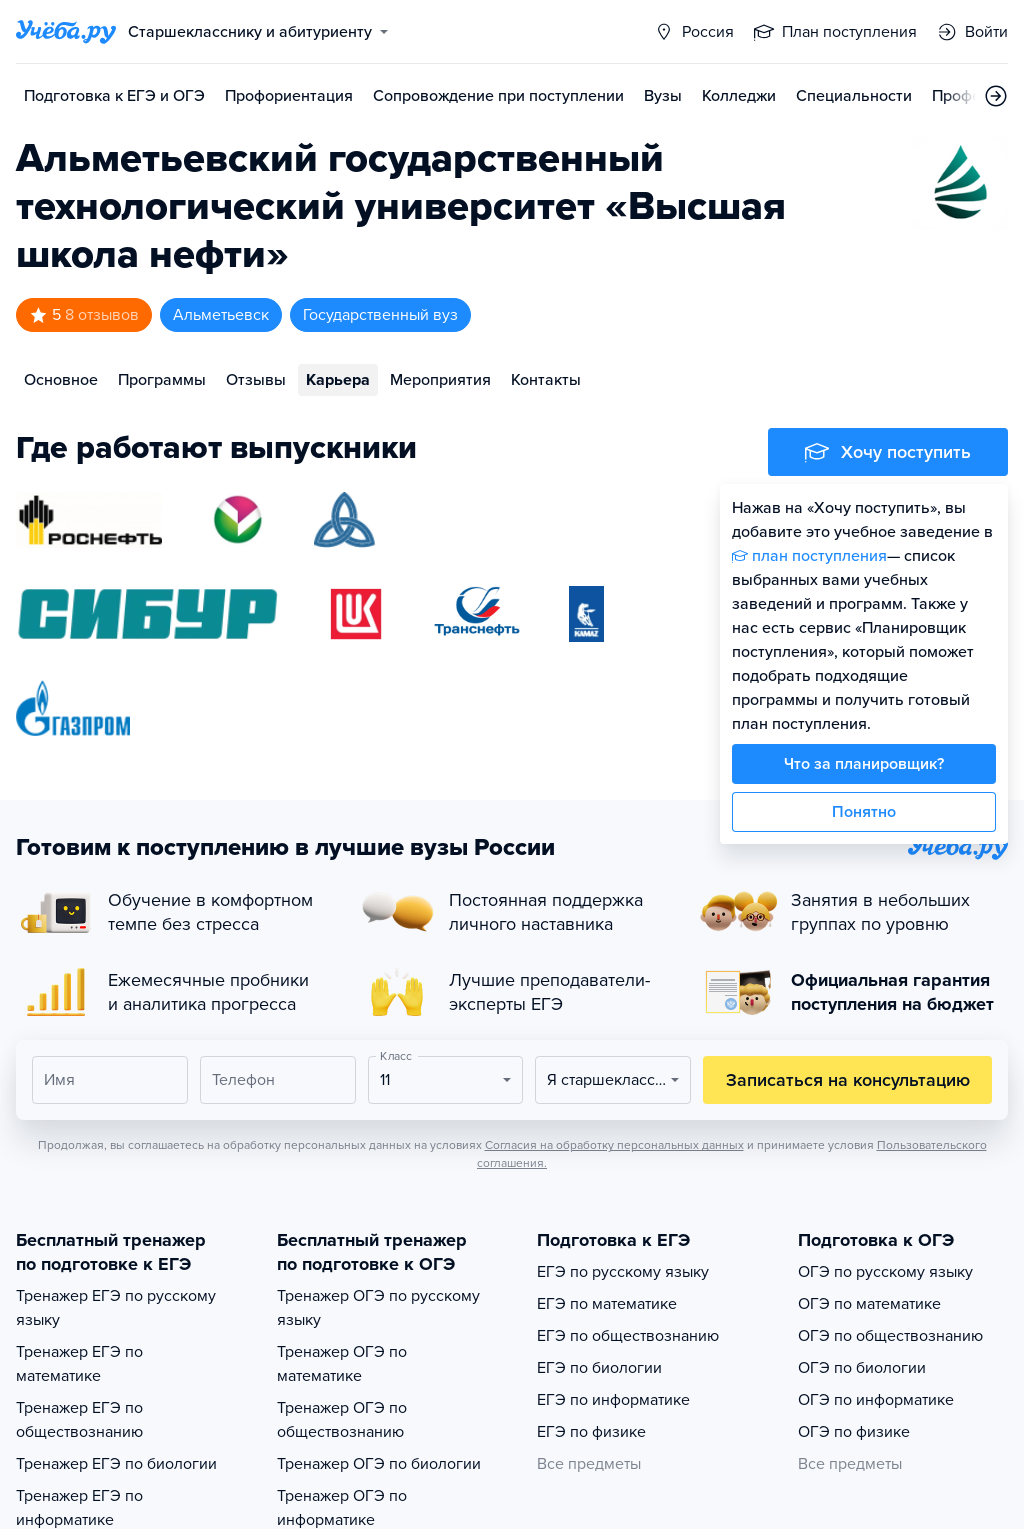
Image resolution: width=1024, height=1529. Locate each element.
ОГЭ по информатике (876, 1400)
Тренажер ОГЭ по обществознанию (342, 1420)
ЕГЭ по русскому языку (623, 1272)
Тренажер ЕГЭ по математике (79, 1364)
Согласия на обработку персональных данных (614, 1145)
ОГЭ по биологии (862, 1368)
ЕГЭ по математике (607, 1304)
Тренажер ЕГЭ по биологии (116, 1464)
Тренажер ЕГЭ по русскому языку (116, 1308)
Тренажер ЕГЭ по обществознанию (79, 1420)
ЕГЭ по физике (591, 1432)
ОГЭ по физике (854, 1432)
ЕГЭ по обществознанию (628, 1336)
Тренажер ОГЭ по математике (342, 1364)
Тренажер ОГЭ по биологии (379, 1464)
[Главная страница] (66, 32)
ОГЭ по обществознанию (890, 1336)
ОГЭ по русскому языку (885, 1272)
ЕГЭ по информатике (613, 1400)
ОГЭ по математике (869, 1304)
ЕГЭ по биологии (599, 1368)
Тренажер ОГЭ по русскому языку (378, 1308)
